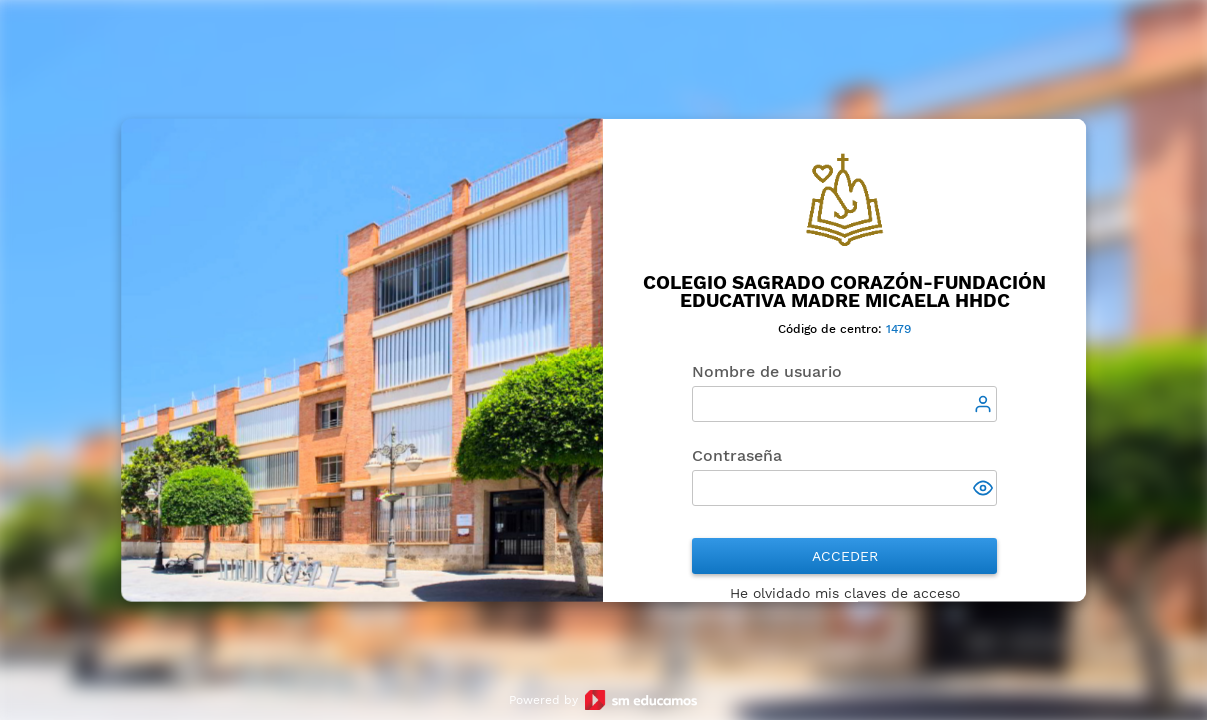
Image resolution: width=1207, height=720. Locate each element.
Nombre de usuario (767, 371)
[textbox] (844, 404)
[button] (985, 490)
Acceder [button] (845, 556)
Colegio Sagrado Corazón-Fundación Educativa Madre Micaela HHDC (844, 291)
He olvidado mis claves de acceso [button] (845, 593)
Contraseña (737, 455)
